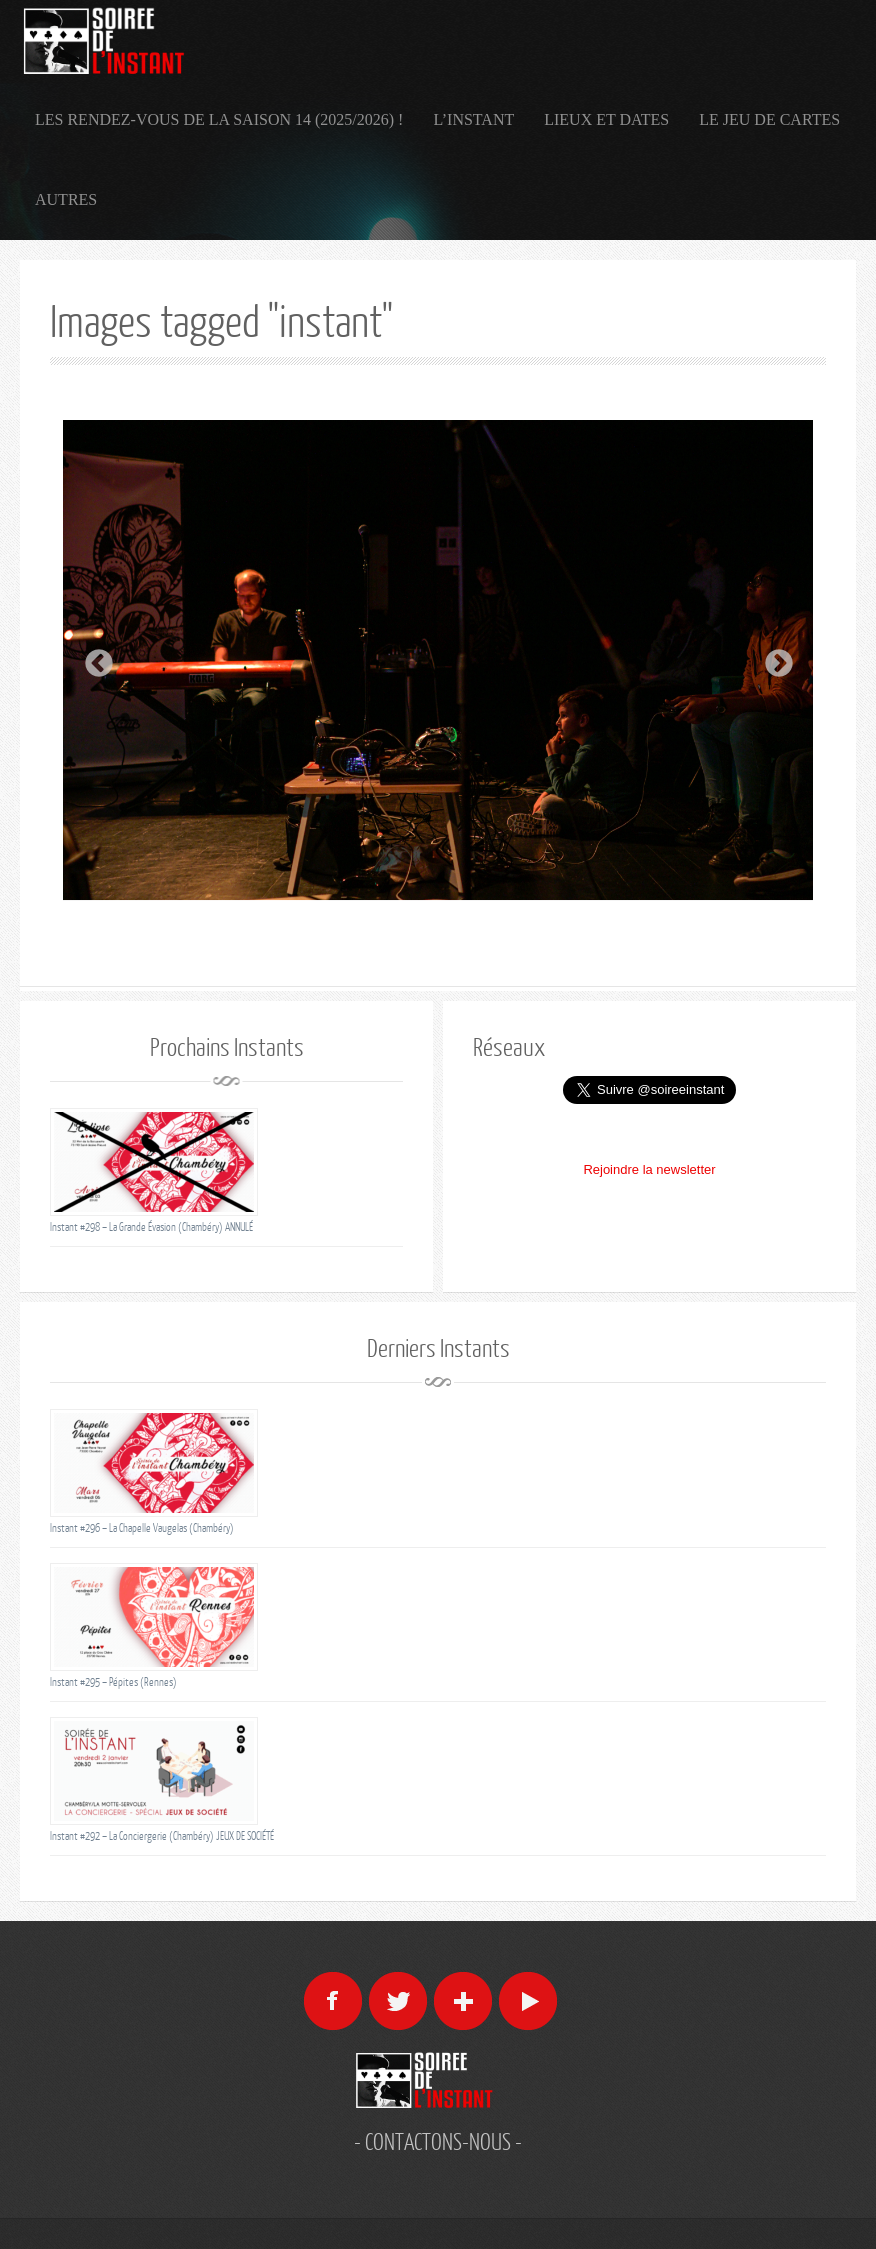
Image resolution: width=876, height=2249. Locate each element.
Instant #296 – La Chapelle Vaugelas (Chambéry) (142, 1527)
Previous (93, 658)
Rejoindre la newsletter (649, 1169)
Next (773, 658)
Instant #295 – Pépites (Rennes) (113, 1681)
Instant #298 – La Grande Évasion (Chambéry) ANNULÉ (151, 1226)
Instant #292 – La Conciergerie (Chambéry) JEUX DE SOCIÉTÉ (162, 1835)
